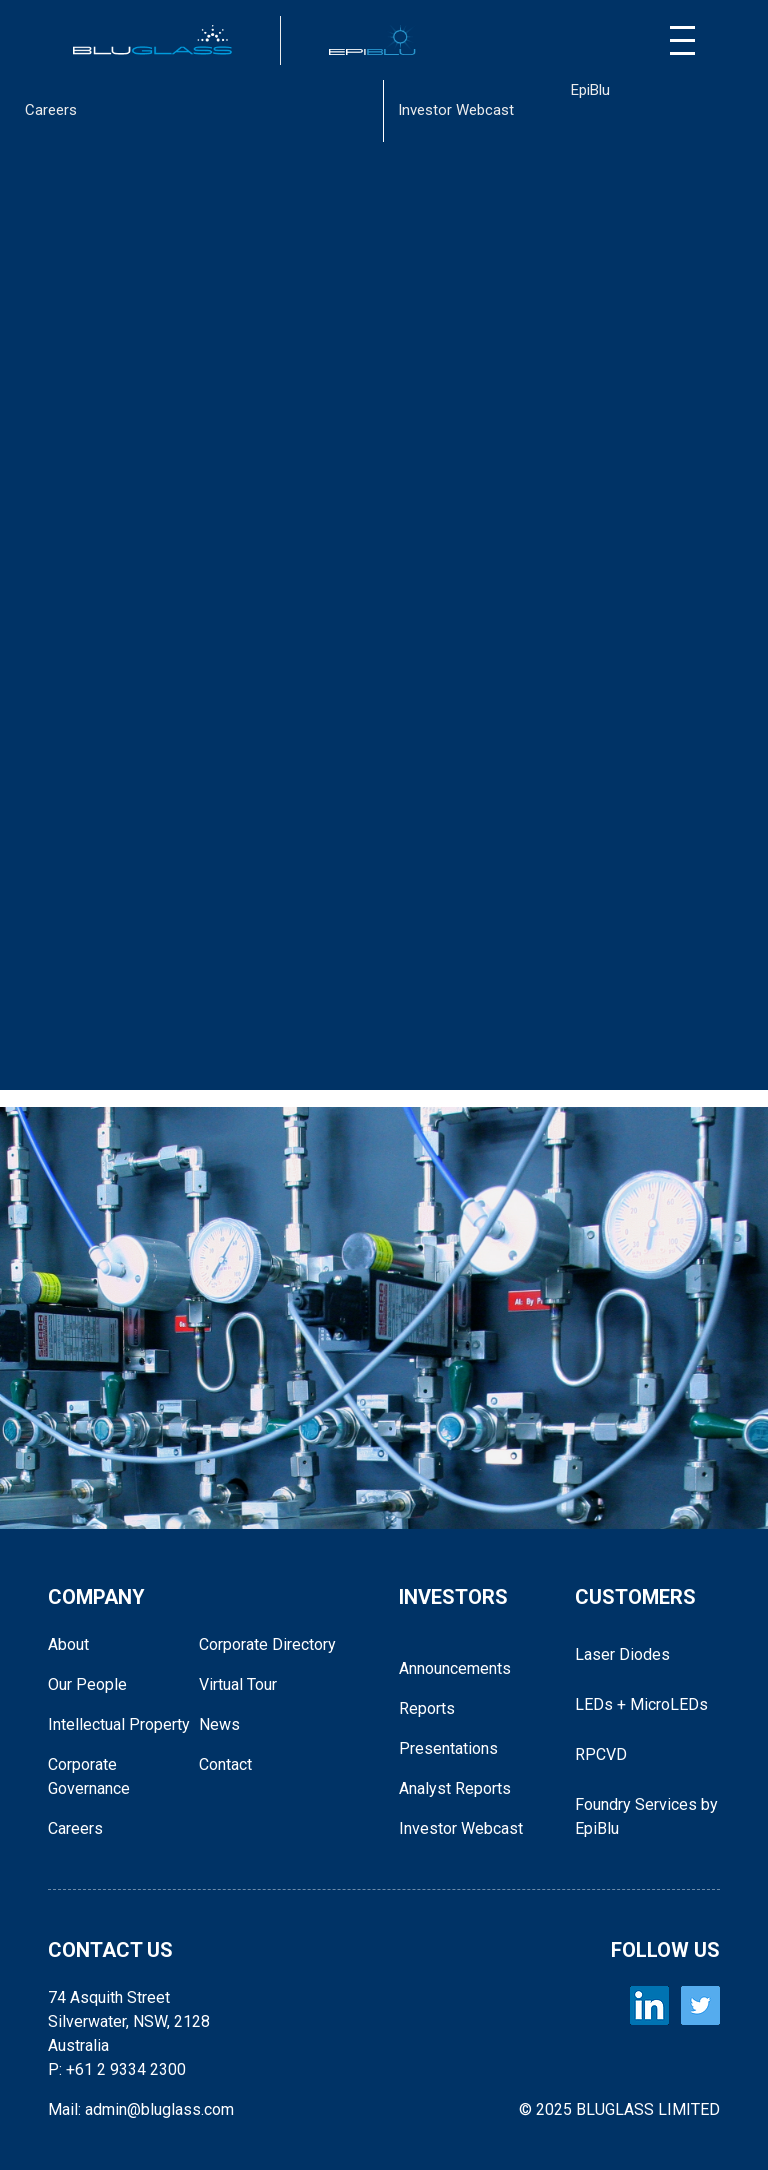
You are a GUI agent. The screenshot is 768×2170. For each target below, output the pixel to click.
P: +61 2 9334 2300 (117, 2069)
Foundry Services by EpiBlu (646, 1816)
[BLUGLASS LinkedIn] (649, 2005)
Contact (225, 1764)
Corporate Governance (89, 1776)
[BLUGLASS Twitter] (700, 2005)
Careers (51, 110)
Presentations (448, 1748)
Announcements (455, 1668)
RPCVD (601, 1754)
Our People (87, 1684)
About (68, 1644)
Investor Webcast (456, 110)
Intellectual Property (119, 1724)
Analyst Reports (455, 1788)
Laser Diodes (622, 1654)
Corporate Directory (267, 1644)
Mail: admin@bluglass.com (141, 2109)
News (219, 1724)
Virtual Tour (238, 1684)
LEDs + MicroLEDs (641, 1704)
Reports (427, 1708)
